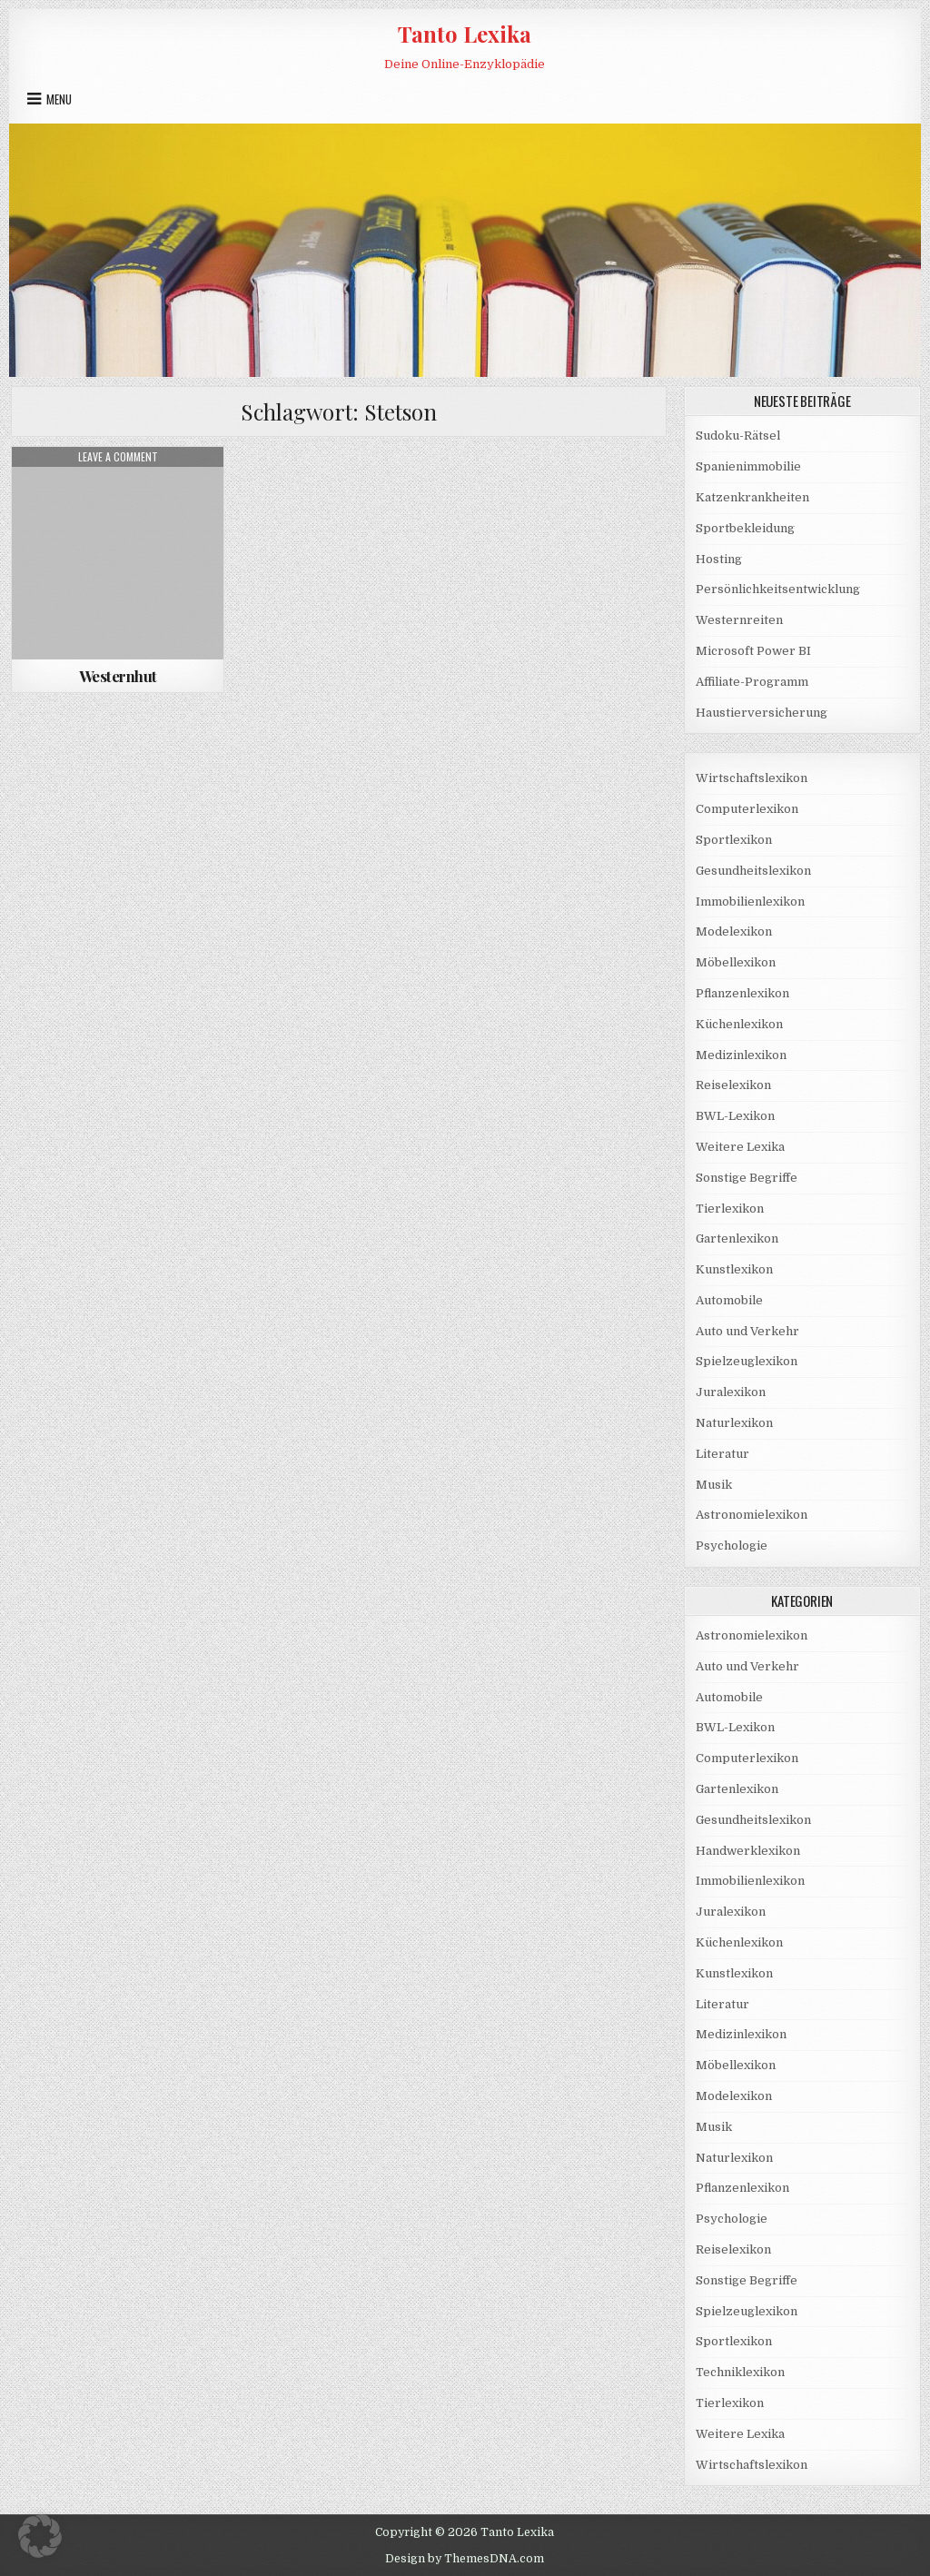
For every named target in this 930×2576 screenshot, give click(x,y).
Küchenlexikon (739, 1024)
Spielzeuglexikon (746, 1361)
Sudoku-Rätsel (738, 435)
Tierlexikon (730, 1208)
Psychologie (731, 1545)
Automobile (729, 1300)
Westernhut (118, 676)
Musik (714, 1484)
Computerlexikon (747, 809)
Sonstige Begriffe (746, 1177)
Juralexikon (731, 1392)
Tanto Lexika (464, 33)
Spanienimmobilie (748, 466)
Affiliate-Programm (752, 682)
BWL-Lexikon (735, 1116)
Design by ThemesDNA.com (464, 2558)
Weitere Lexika (740, 1147)
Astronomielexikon (751, 1514)
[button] (40, 2536)
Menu (59, 99)
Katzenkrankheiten (752, 497)
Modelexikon (734, 931)
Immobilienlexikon (750, 901)
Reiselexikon (733, 1085)
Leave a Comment (118, 456)
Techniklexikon (740, 2372)
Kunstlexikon (734, 1269)
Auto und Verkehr (747, 1331)
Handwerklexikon (748, 1851)
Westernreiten (739, 620)
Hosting (719, 559)
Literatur (722, 1454)
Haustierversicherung (761, 712)
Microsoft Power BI (753, 651)
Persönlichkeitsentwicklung (778, 589)
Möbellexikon (736, 962)
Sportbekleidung (745, 528)
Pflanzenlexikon (742, 993)
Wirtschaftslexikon (751, 778)
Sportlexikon (734, 840)
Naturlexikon (734, 1423)
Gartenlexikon (737, 1238)
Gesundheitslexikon (753, 870)
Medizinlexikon (741, 1055)
